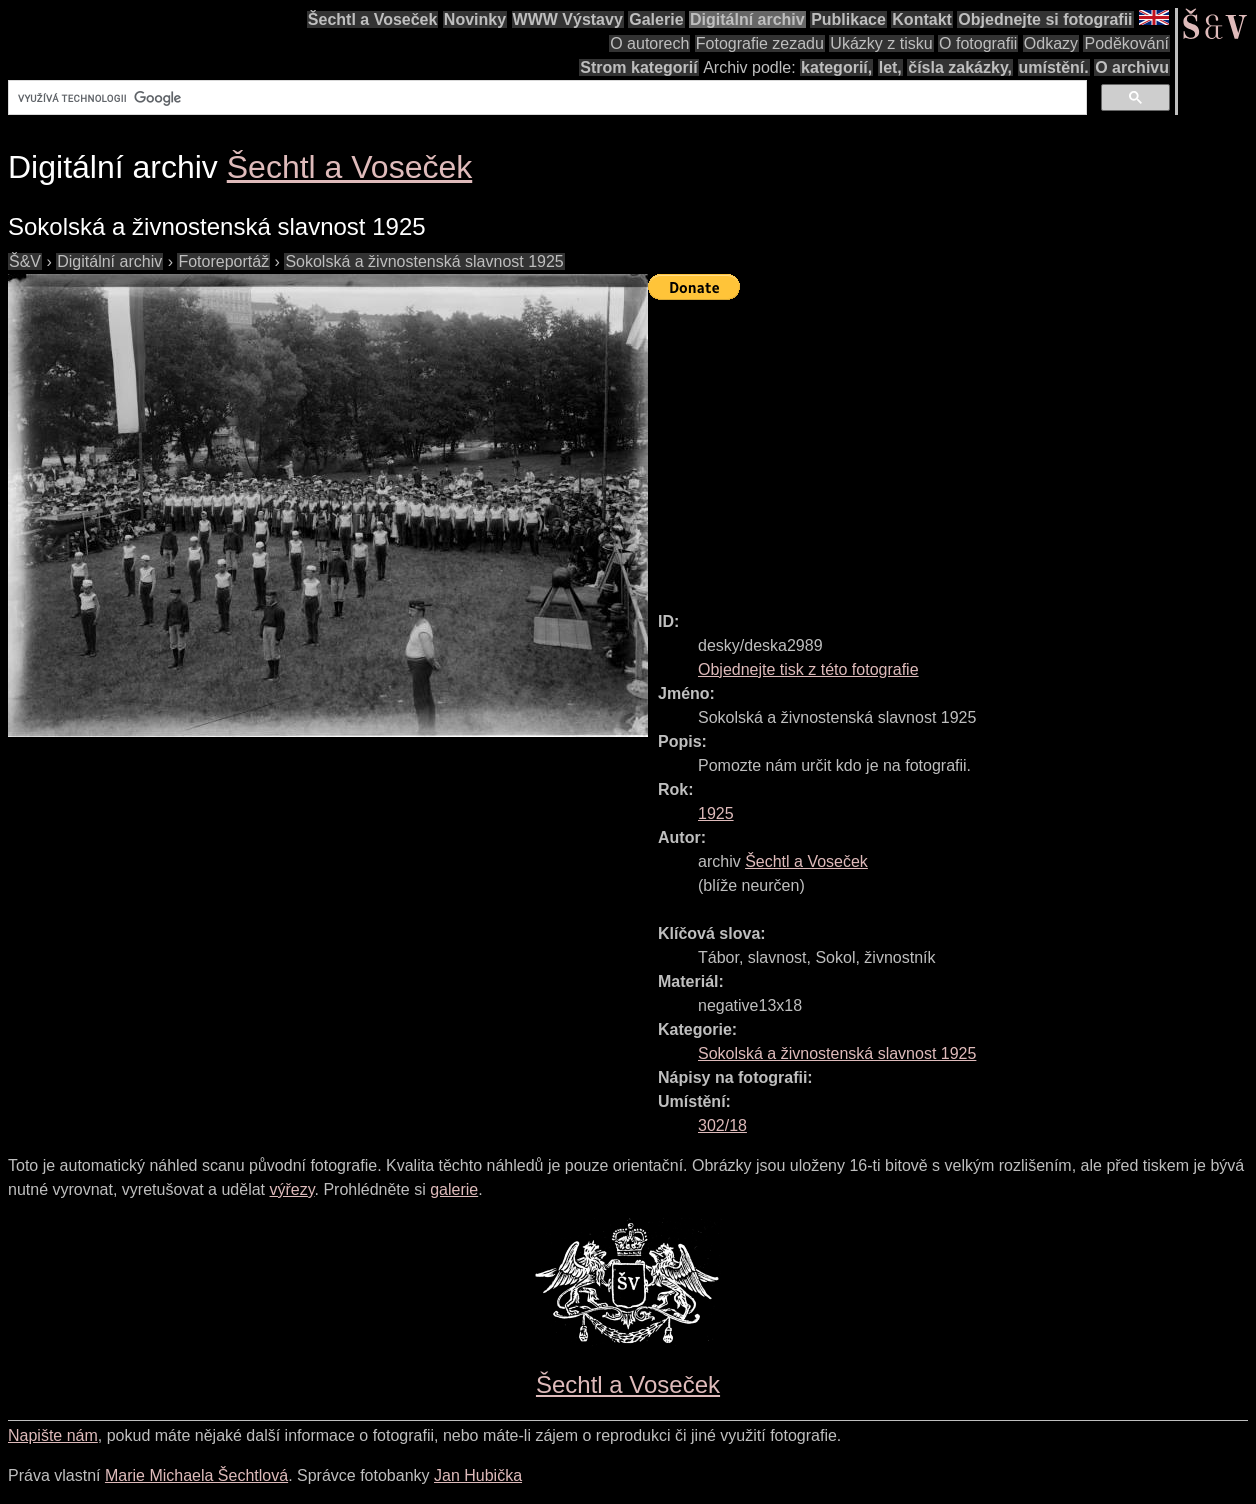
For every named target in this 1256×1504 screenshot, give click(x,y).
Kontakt (922, 19)
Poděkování (1126, 43)
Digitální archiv (747, 19)
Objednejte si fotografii (1045, 19)
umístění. (1054, 67)
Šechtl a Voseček (373, 19)
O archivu (1132, 67)
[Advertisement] (952, 447)
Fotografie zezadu (760, 43)
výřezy (291, 1189)
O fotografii (978, 43)
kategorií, (836, 67)
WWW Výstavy (568, 19)
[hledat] (545, 98)
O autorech (649, 43)
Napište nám (53, 1435)
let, (890, 67)
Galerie (656, 19)
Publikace (848, 19)
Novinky (475, 19)
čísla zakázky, (960, 67)
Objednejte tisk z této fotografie (808, 669)
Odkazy (1051, 43)
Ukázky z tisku (881, 43)
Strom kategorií (638, 67)
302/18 (722, 1125)
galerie (454, 1189)
